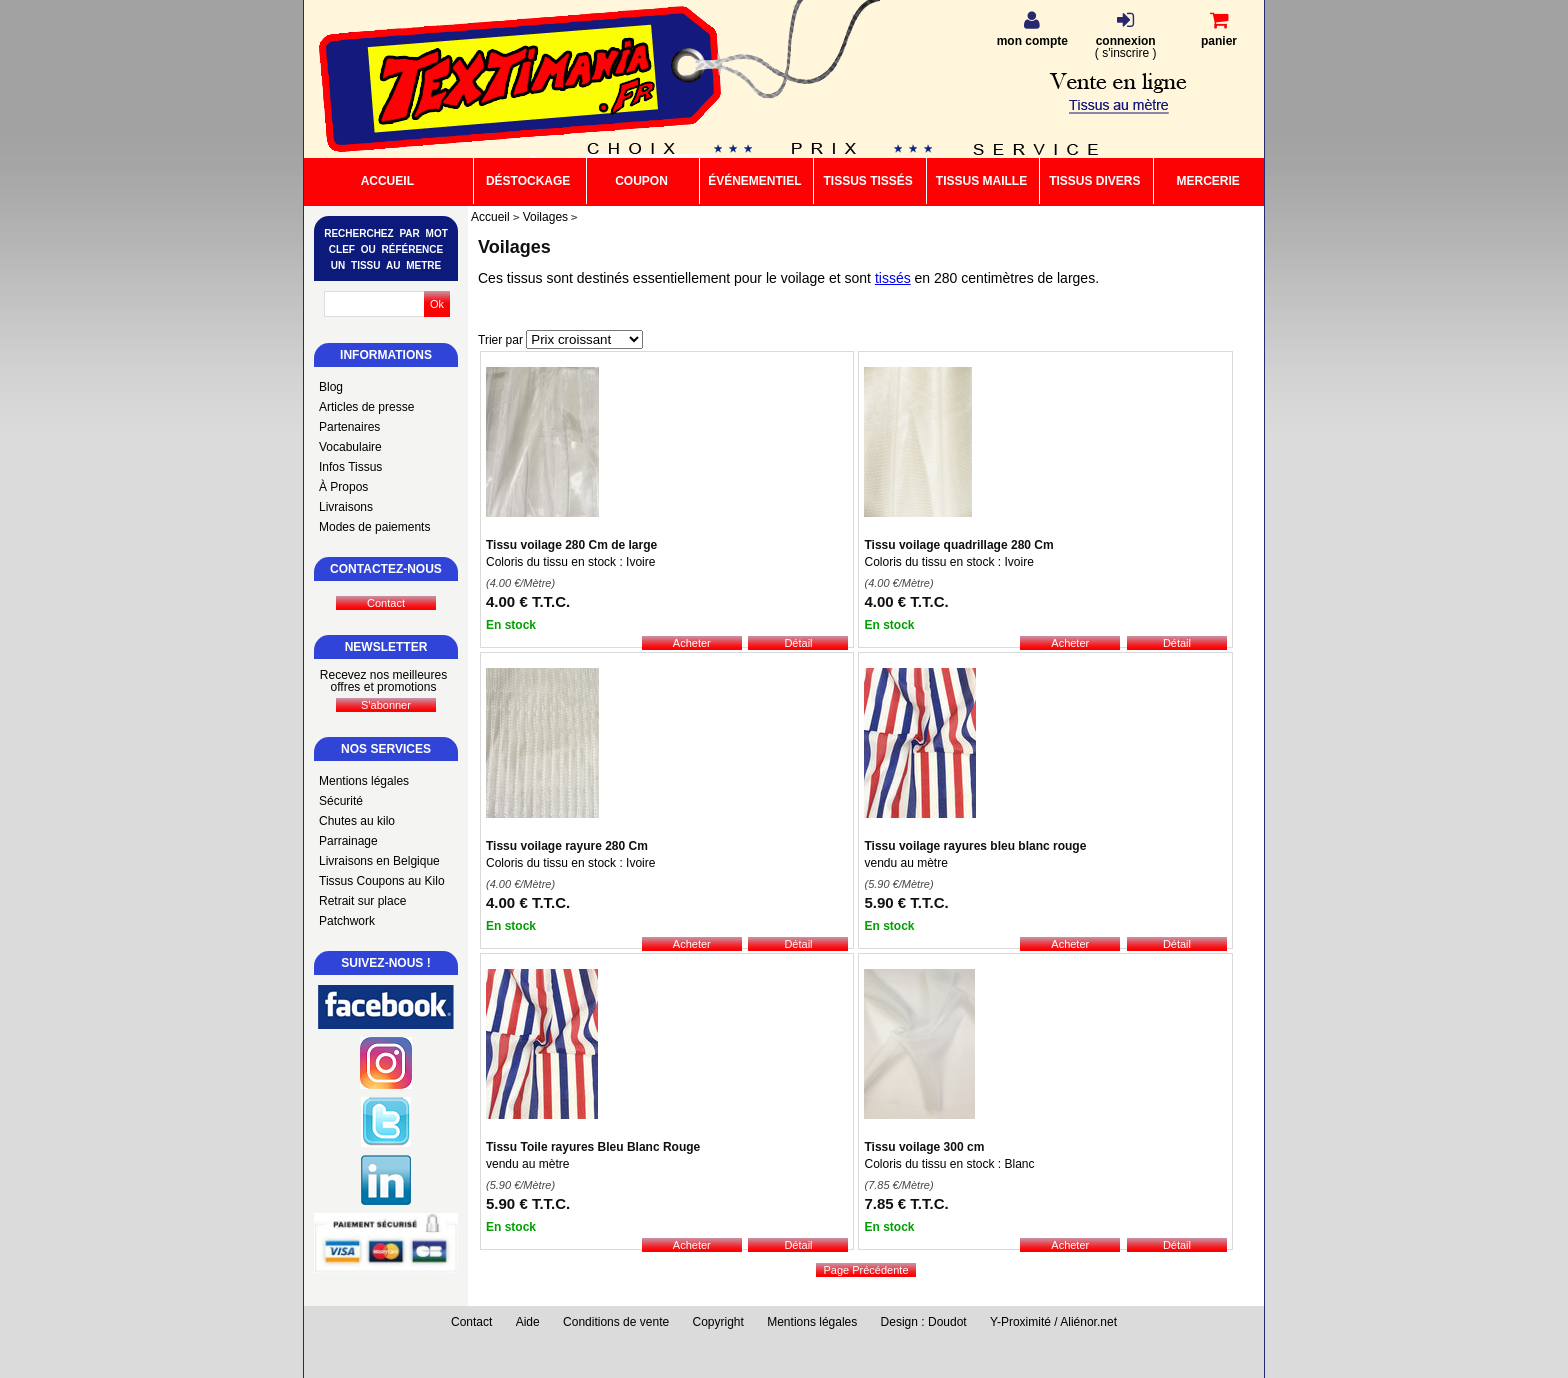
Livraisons (346, 507)
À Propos (343, 487)
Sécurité (341, 801)
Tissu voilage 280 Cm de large (571, 545)
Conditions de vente (616, 1322)
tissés (893, 278)
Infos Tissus (350, 467)
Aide (528, 1322)
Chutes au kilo (357, 821)
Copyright (718, 1322)
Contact (471, 1322)
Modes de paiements (374, 527)
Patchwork (347, 921)
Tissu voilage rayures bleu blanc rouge (975, 846)
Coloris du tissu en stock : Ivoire (570, 562)
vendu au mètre (905, 863)
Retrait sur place (362, 901)
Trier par (500, 340)
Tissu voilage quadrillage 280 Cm (958, 545)
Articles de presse (366, 407)
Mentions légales (364, 781)
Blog (331, 387)
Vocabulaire (350, 447)
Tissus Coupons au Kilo (382, 881)
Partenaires (349, 427)
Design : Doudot (924, 1322)
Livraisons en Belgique (379, 861)
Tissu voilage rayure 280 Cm (567, 846)
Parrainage (348, 841)
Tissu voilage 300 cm (924, 1147)
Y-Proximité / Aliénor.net (1053, 1322)
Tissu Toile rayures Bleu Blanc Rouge (593, 1147)
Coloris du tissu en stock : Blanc (949, 1164)
